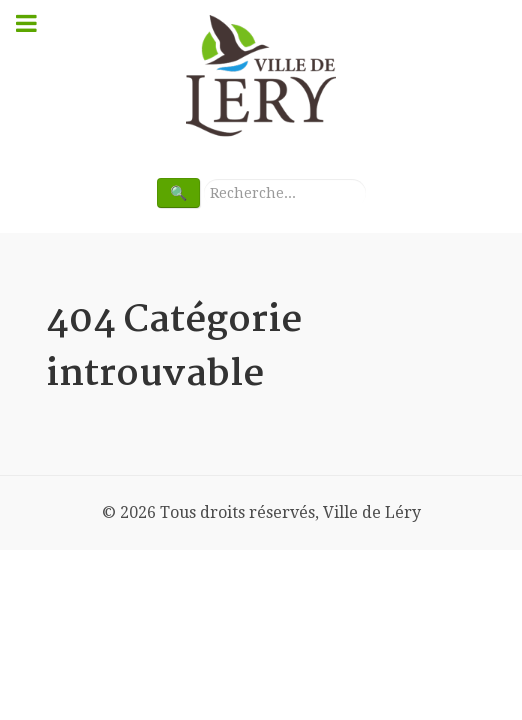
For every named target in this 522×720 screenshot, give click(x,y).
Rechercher (200, 178)
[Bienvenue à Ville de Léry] (261, 76)
